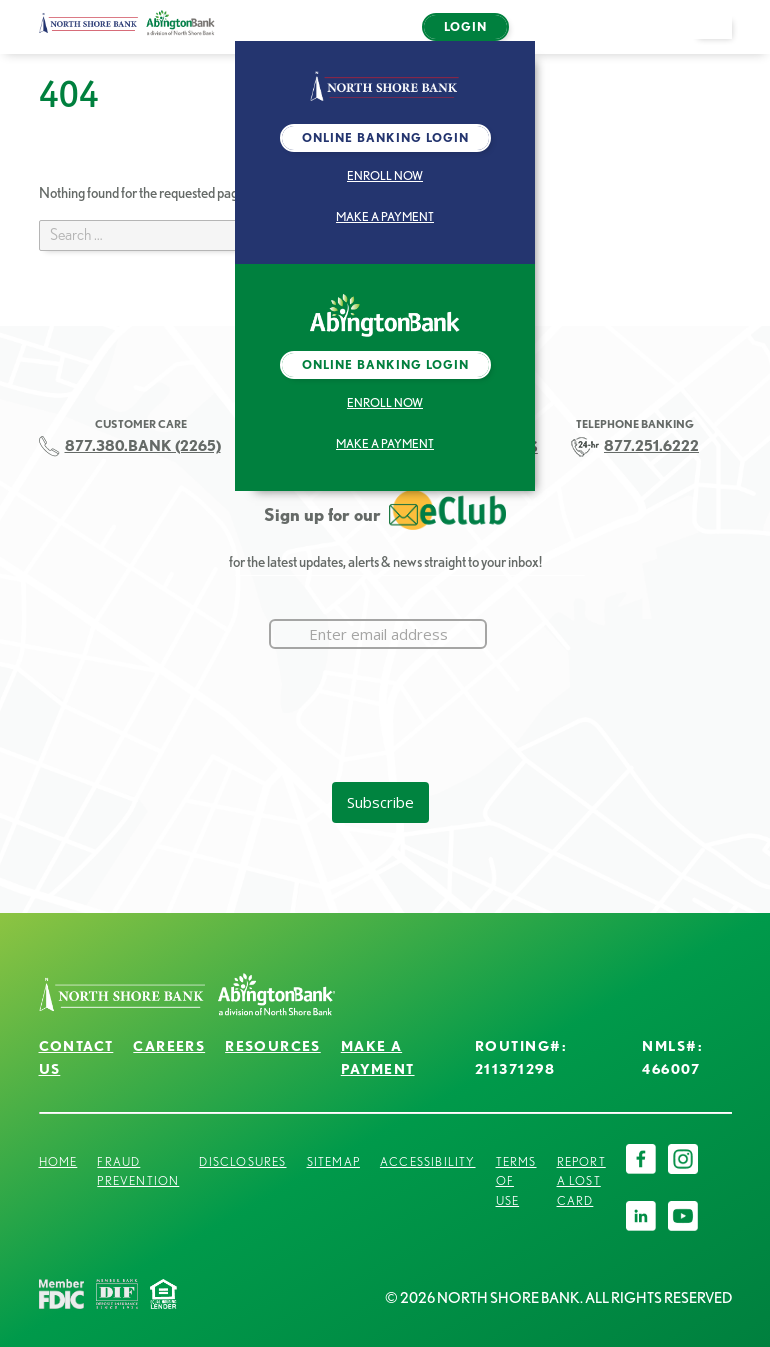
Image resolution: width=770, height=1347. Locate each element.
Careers (169, 1046)
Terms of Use (516, 1181)
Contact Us (76, 1057)
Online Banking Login (385, 137)
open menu (722, 38)
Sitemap (333, 1161)
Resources (273, 1046)
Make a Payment (385, 216)
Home (58, 1161)
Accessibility (428, 1161)
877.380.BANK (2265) (143, 446)
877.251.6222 (651, 446)
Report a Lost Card (581, 1181)
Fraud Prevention (138, 1171)
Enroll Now (385, 175)
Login (465, 26)
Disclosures (242, 1161)
